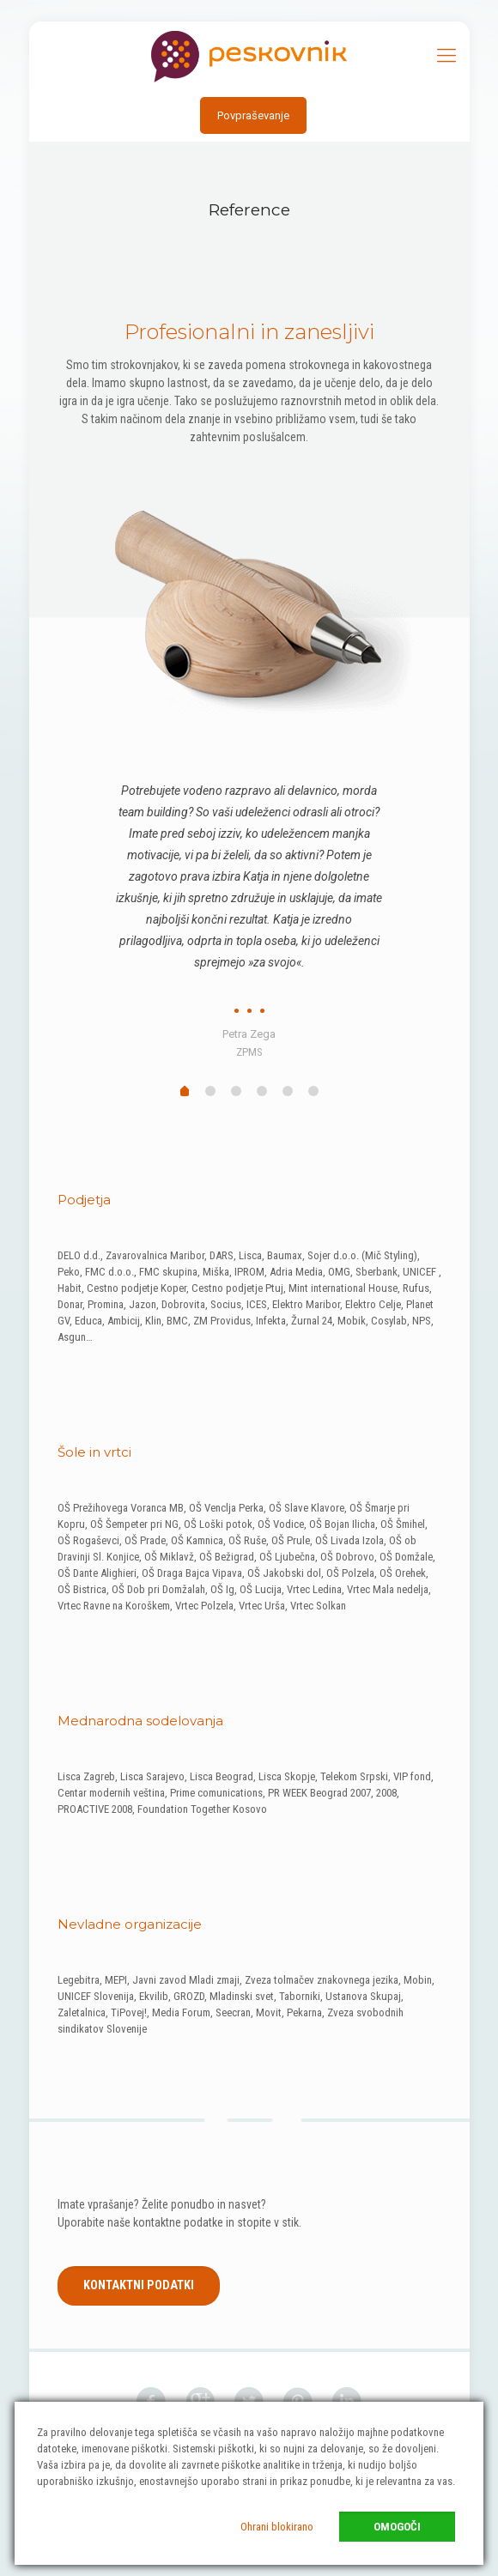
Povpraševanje (253, 115)
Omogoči (397, 2526)
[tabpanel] (249, 913)
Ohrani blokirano (276, 2526)
